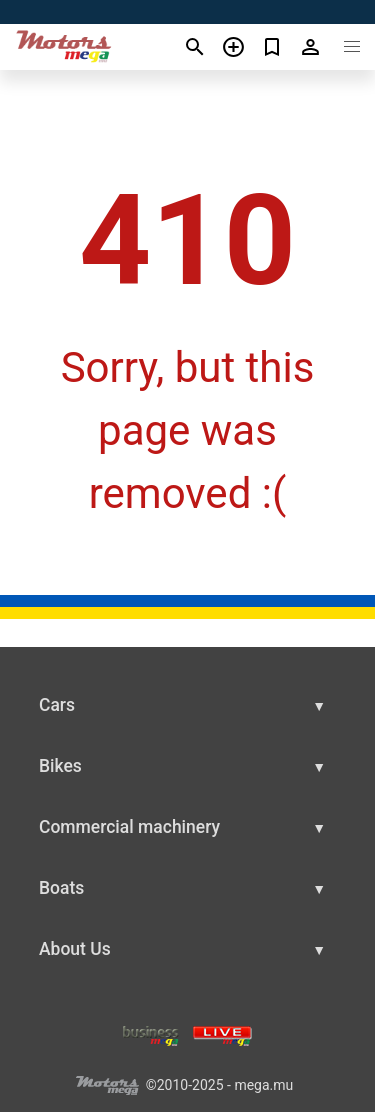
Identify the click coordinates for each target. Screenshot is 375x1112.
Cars (57, 705)
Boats (61, 888)
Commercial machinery (129, 827)
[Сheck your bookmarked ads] (272, 47)
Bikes (60, 766)
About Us (75, 949)
